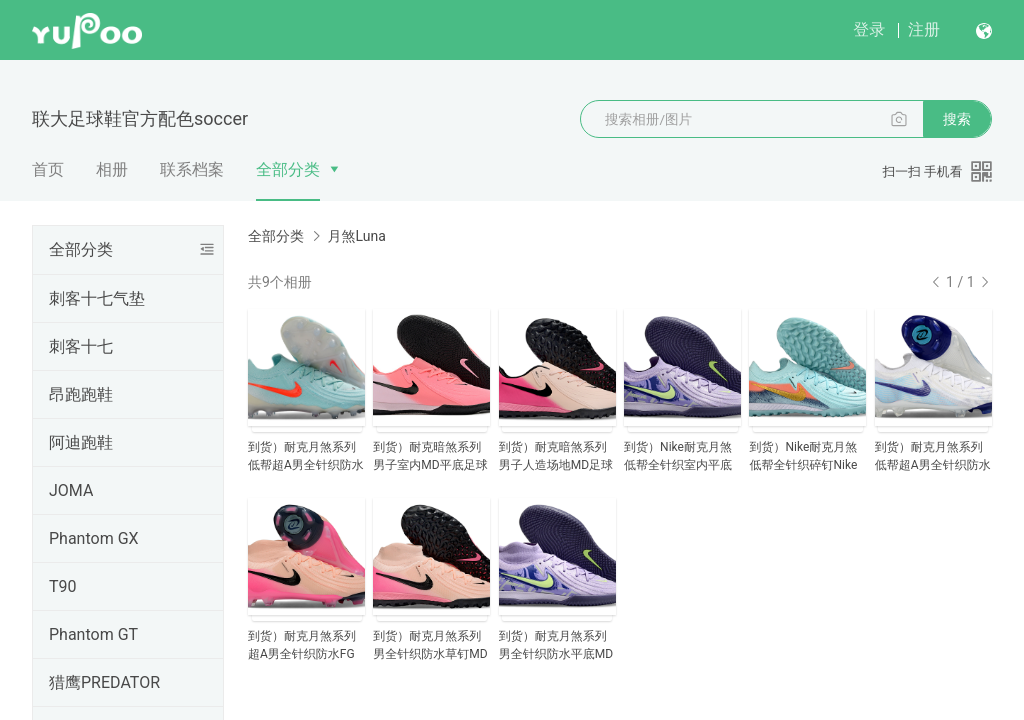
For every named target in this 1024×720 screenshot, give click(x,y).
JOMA (71, 490)
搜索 (957, 119)
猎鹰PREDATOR (104, 682)
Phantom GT (93, 634)
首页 (48, 169)
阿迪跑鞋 (81, 442)
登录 (869, 29)
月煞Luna (356, 236)
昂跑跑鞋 (81, 394)
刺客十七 (81, 346)
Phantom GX (94, 538)
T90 (63, 586)
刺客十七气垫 (97, 298)
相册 (112, 169)
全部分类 (288, 169)
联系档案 (192, 169)
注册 (924, 29)
